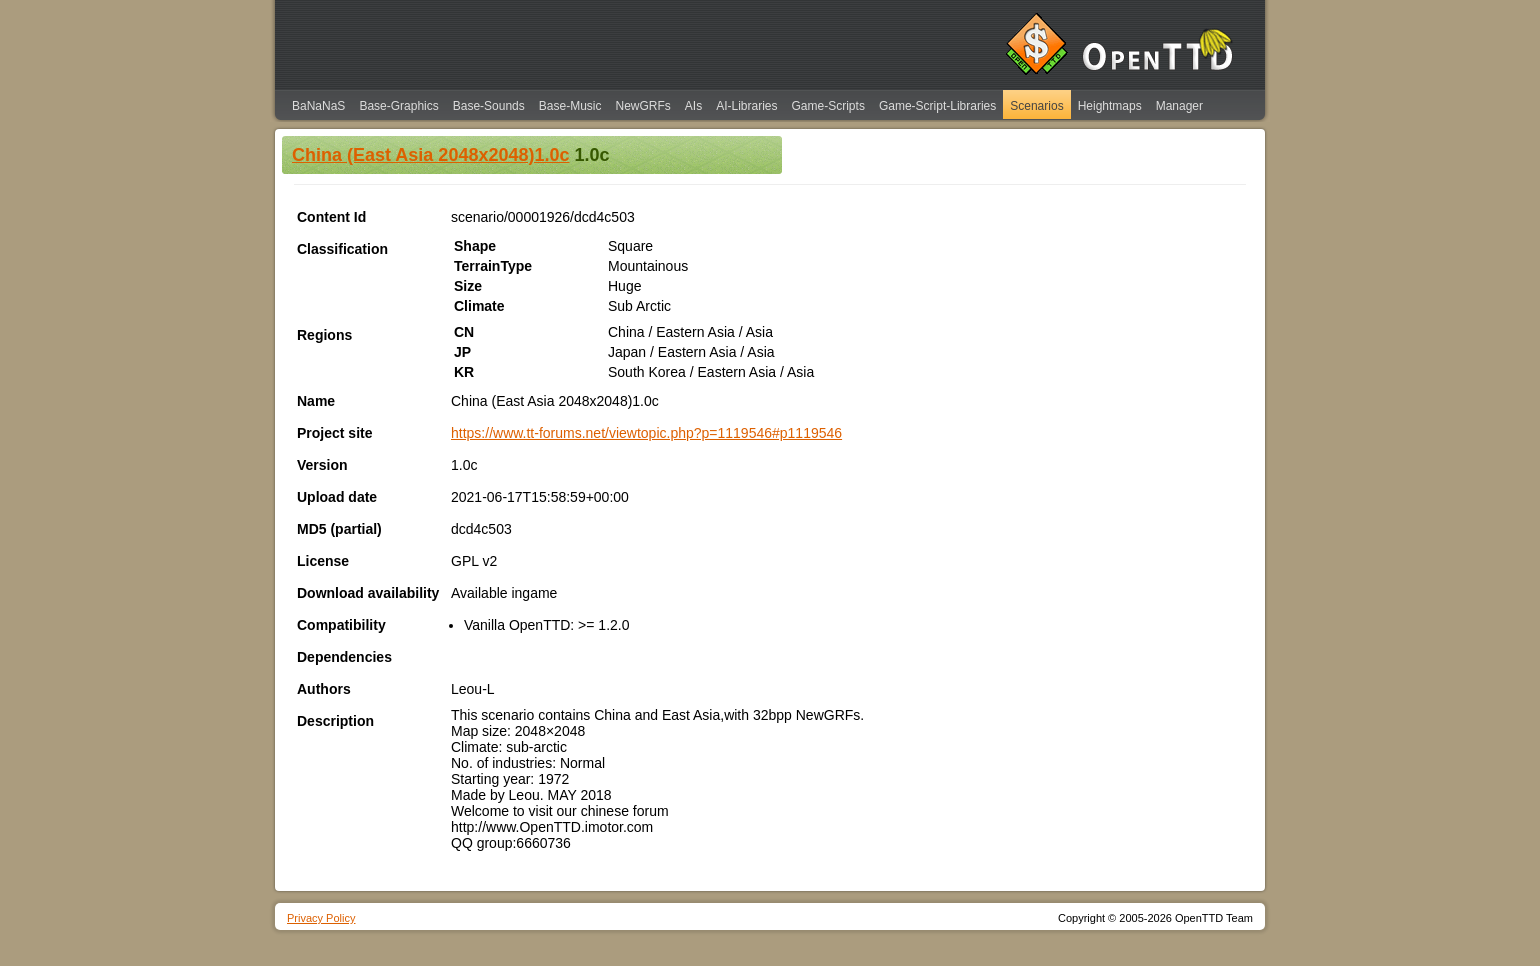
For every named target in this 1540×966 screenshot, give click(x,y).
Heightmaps (1110, 106)
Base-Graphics (398, 106)
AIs (693, 106)
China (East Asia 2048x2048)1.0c (431, 155)
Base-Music (570, 106)
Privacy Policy (321, 918)
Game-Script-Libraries (937, 106)
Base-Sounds (489, 106)
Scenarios (1036, 106)
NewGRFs (642, 106)
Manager (1179, 106)
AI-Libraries (746, 106)
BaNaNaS (318, 106)
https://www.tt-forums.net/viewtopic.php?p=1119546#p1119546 (646, 433)
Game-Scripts (828, 106)
